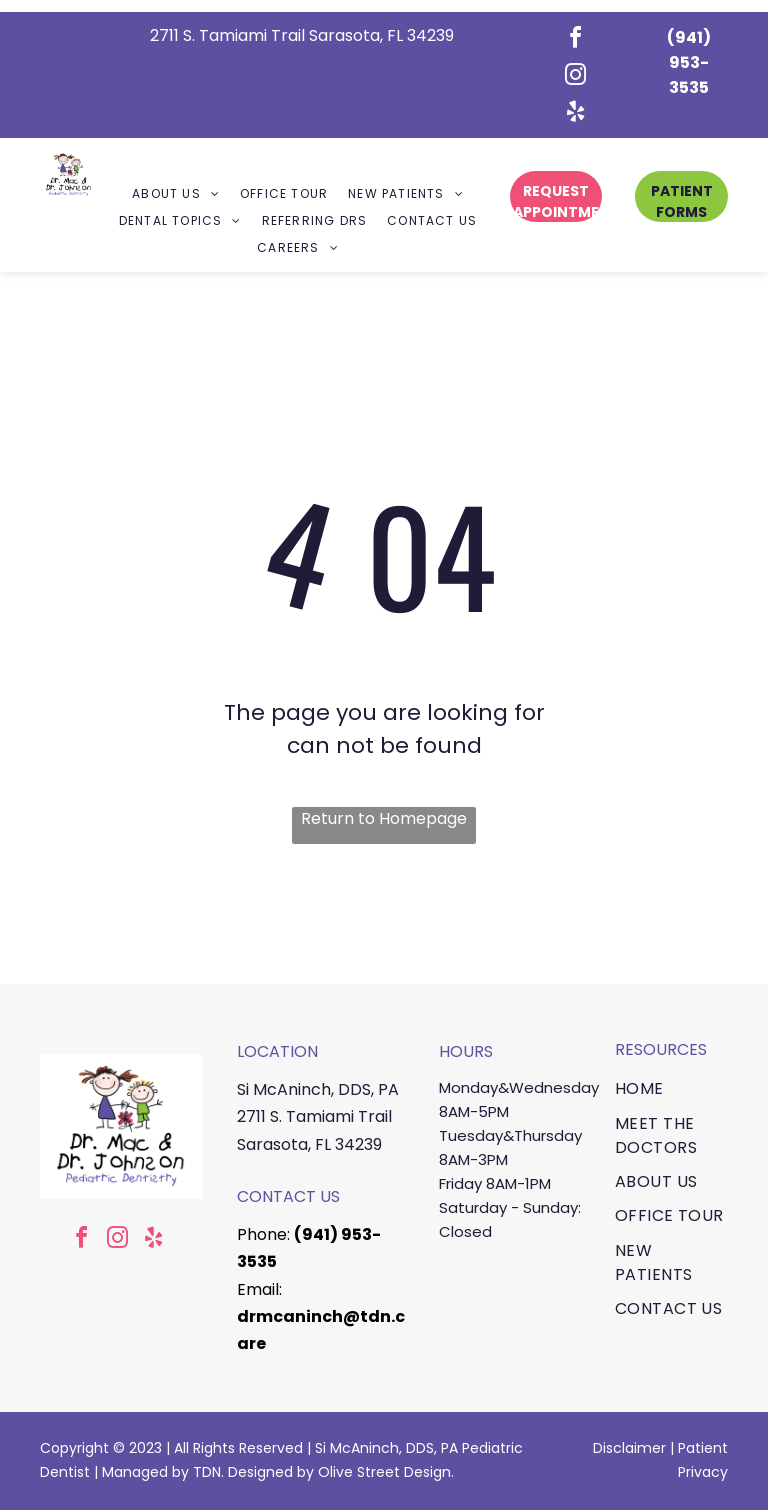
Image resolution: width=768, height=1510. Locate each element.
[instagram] (576, 77)
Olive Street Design (384, 1472)
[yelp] (576, 114)
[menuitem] (176, 194)
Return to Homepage (384, 818)
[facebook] (576, 40)
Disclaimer (629, 1448)
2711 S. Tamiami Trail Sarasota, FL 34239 (302, 35)
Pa (686, 1448)
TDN (207, 1472)
